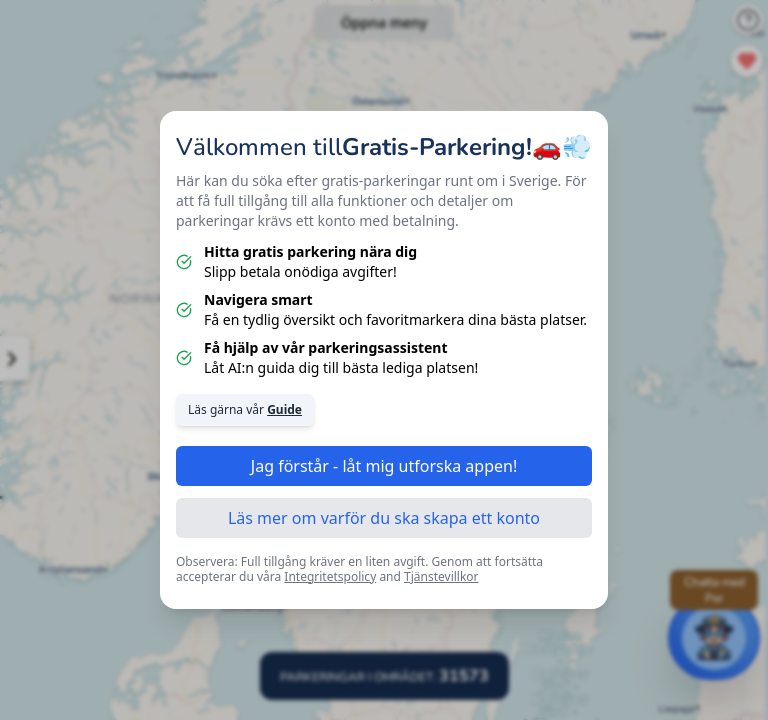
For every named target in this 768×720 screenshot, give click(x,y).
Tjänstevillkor (441, 576)
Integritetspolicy (330, 576)
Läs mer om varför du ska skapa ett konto (384, 518)
